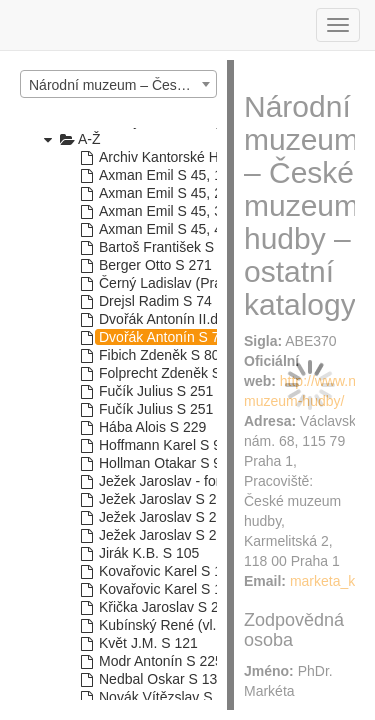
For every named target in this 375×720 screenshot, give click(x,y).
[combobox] (118, 84)
